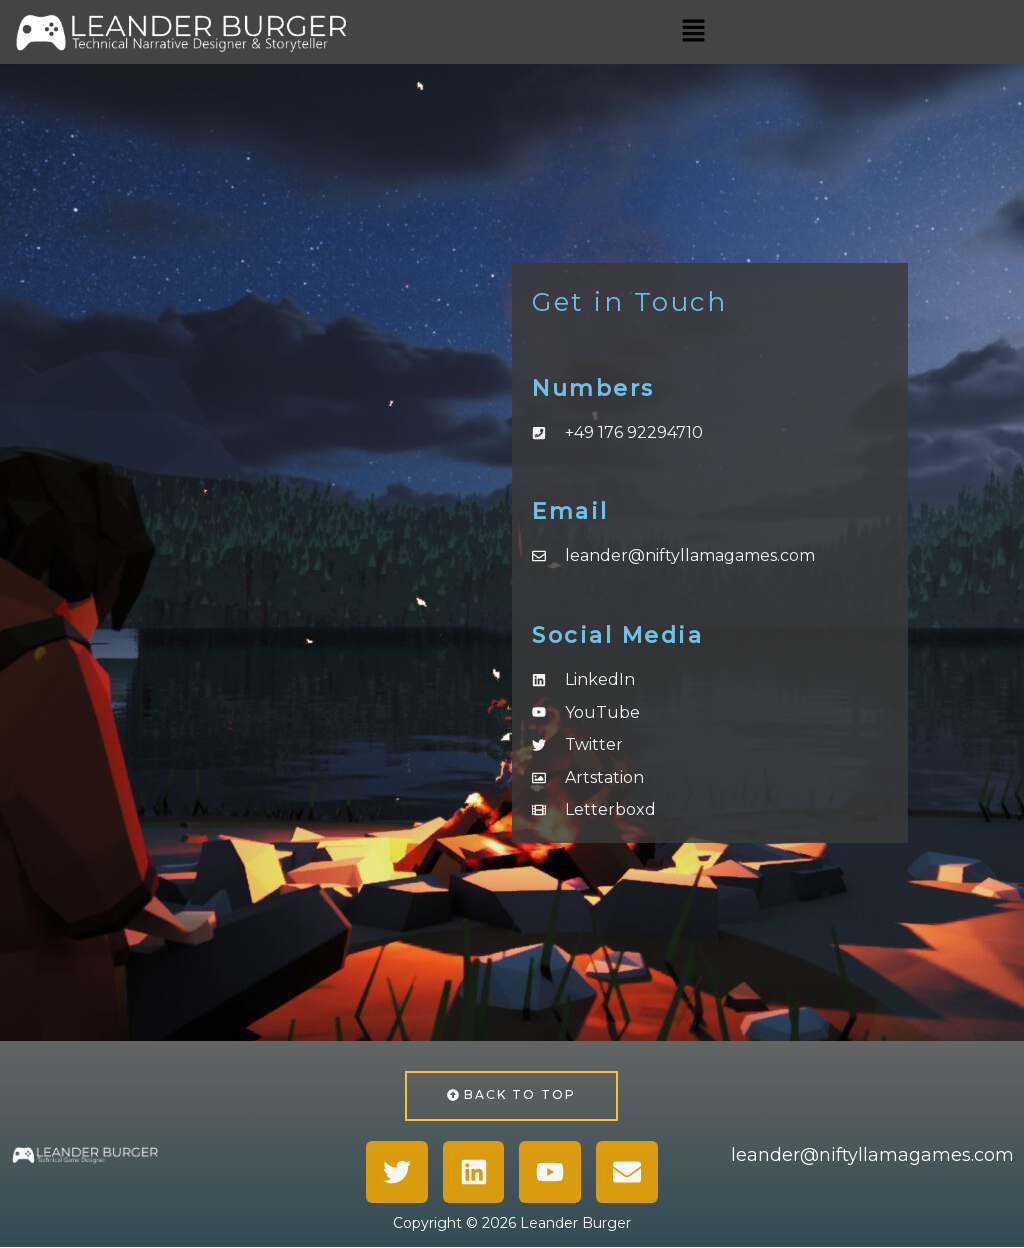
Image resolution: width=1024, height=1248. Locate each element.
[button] (693, 32)
